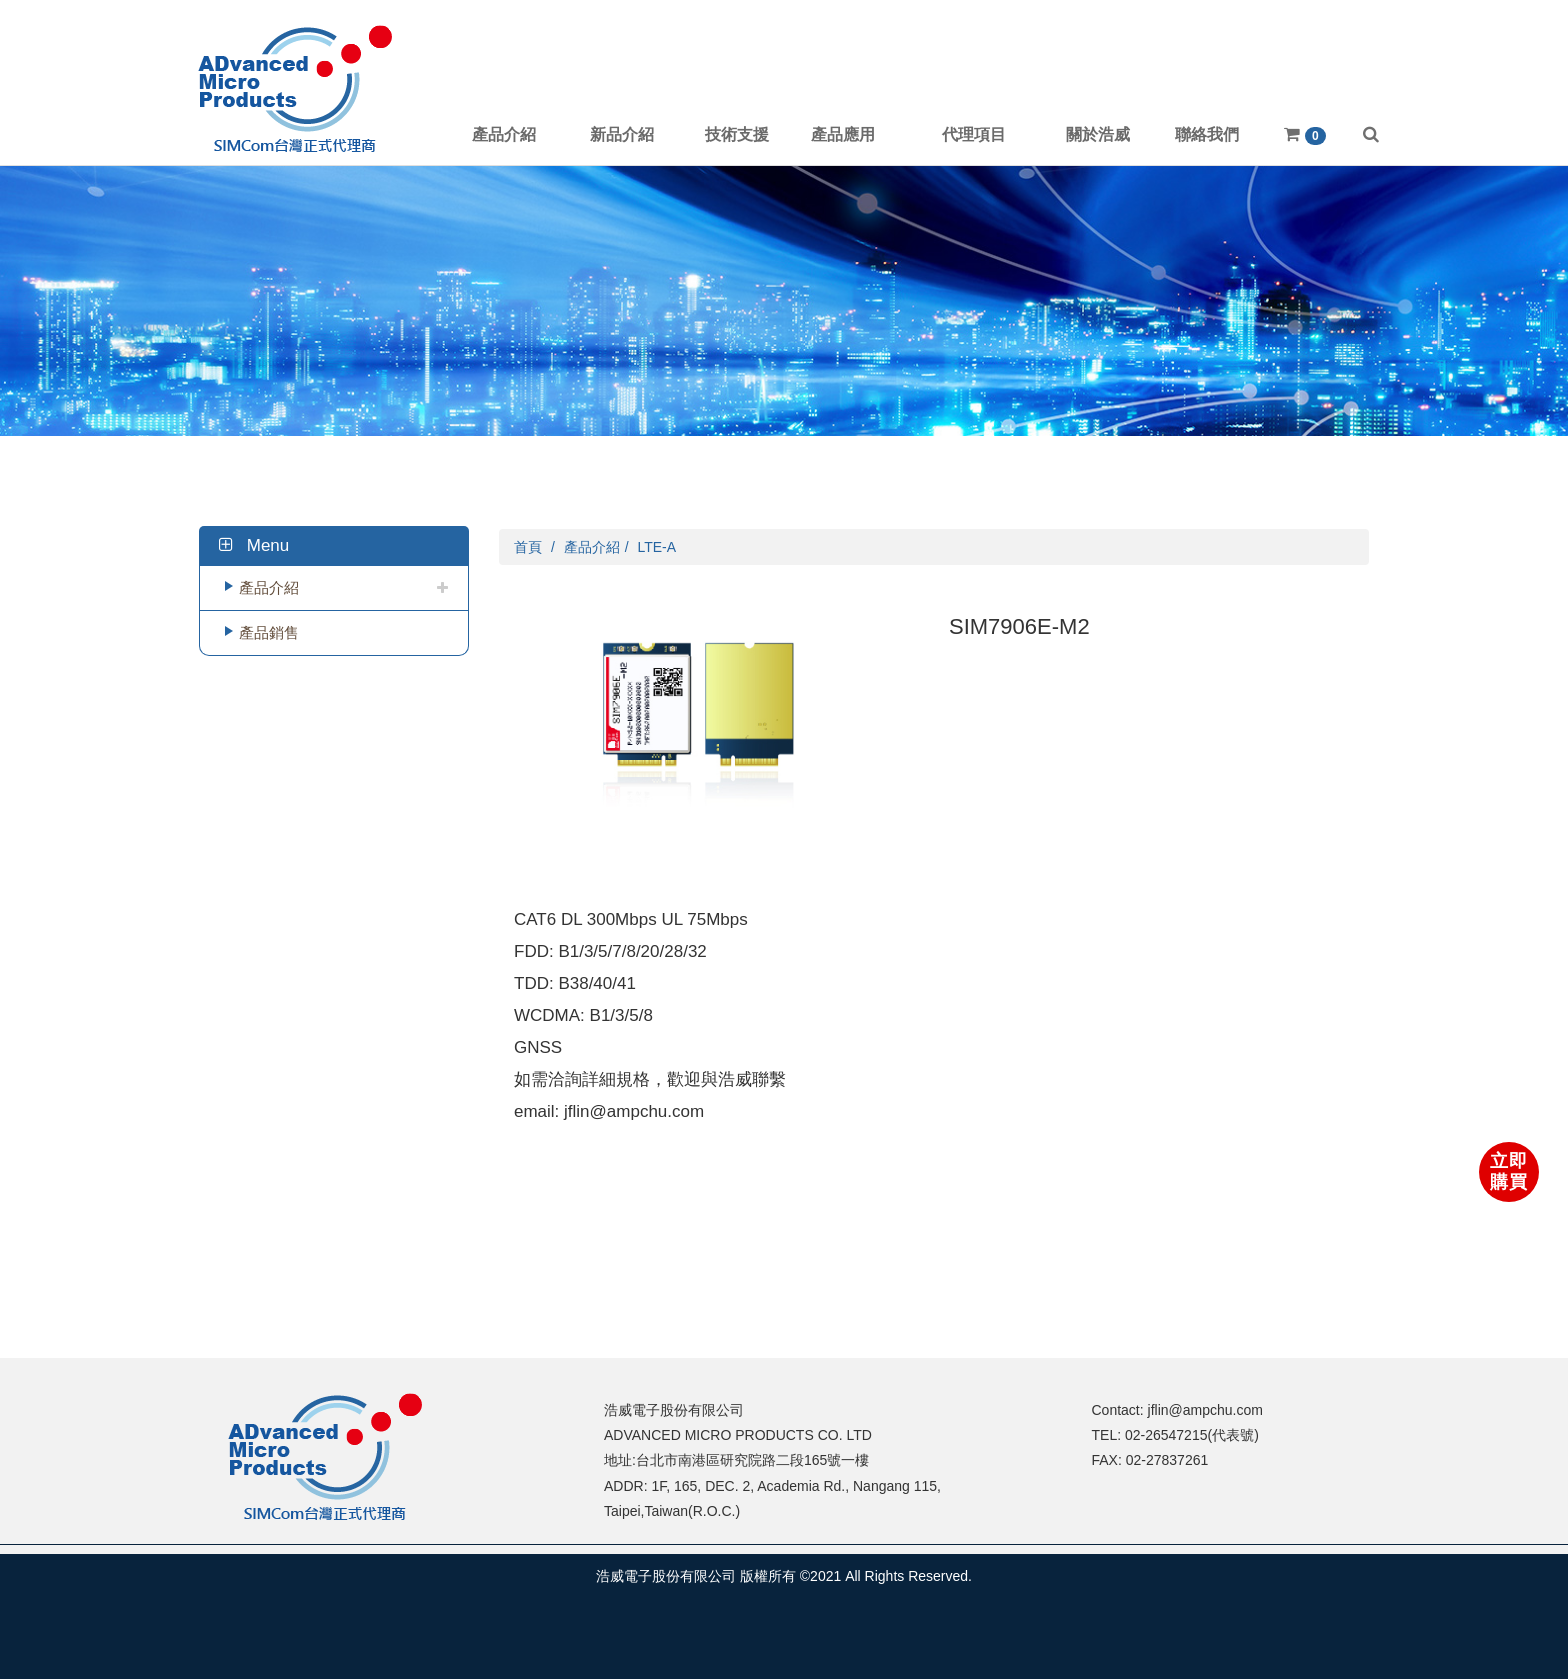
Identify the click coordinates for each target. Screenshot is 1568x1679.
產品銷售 (269, 632)
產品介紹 (269, 587)
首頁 (528, 547)
